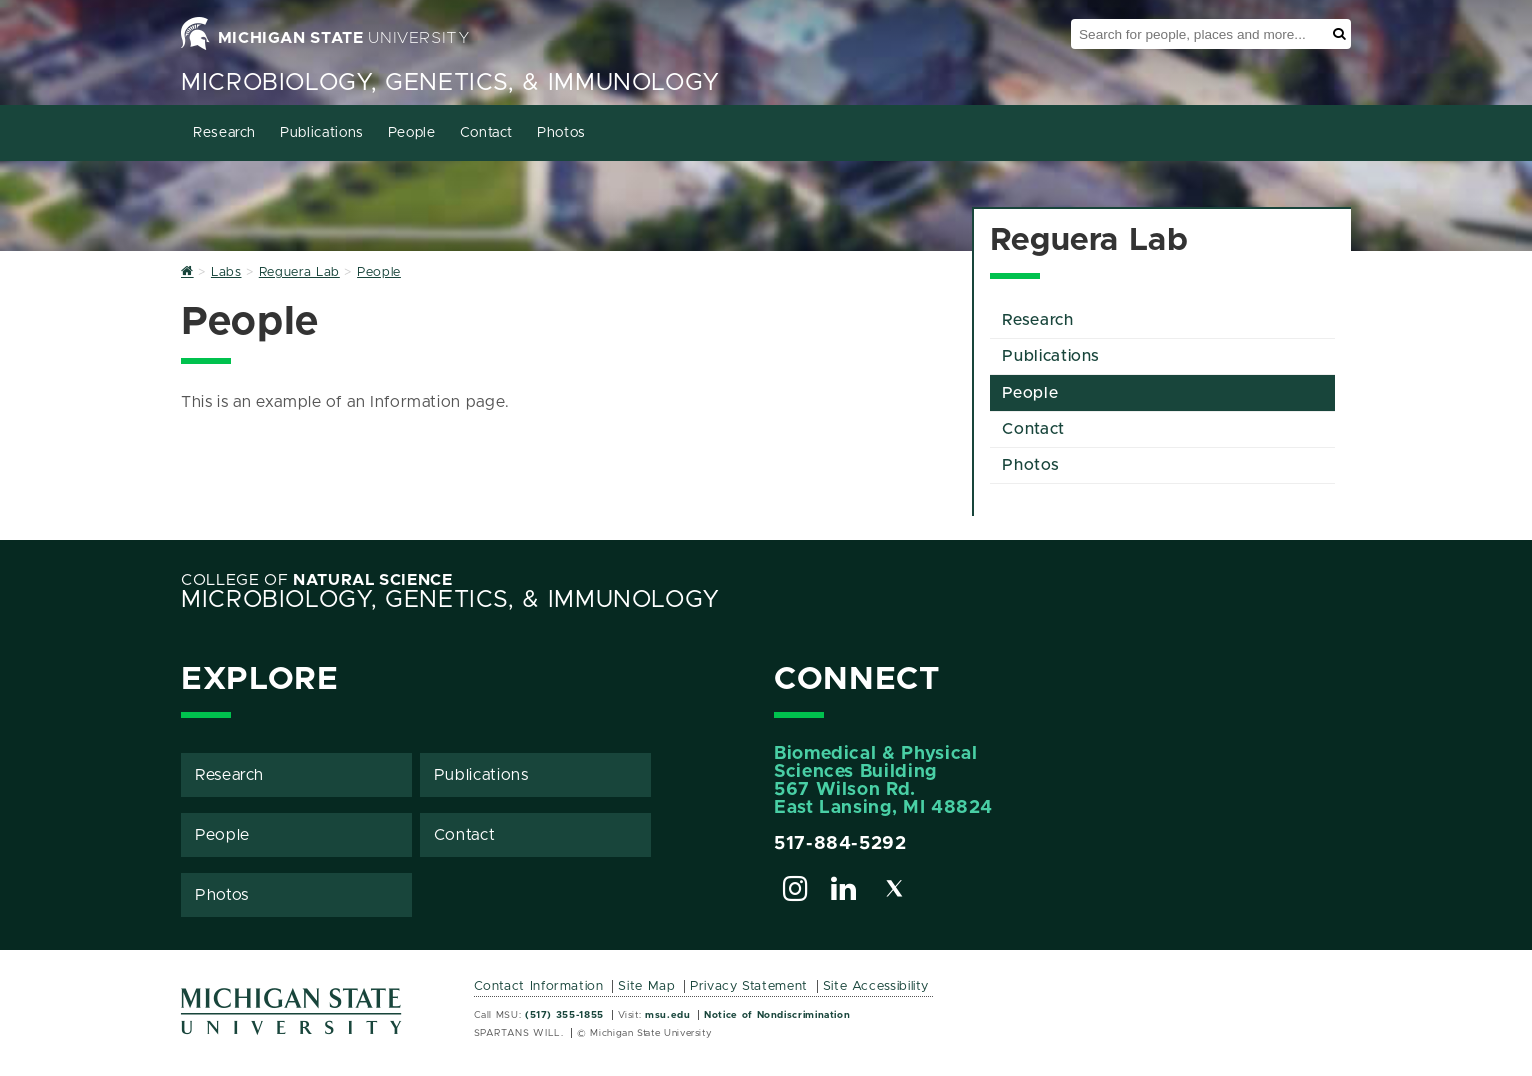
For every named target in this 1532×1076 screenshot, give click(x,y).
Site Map (646, 986)
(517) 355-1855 (564, 1015)
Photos (561, 133)
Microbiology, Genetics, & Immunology (450, 83)
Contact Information (539, 986)
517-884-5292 (840, 844)
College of (317, 580)
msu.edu (667, 1015)
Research (224, 133)
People (412, 133)
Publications (322, 133)
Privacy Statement (749, 986)
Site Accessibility (876, 986)
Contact (486, 133)
